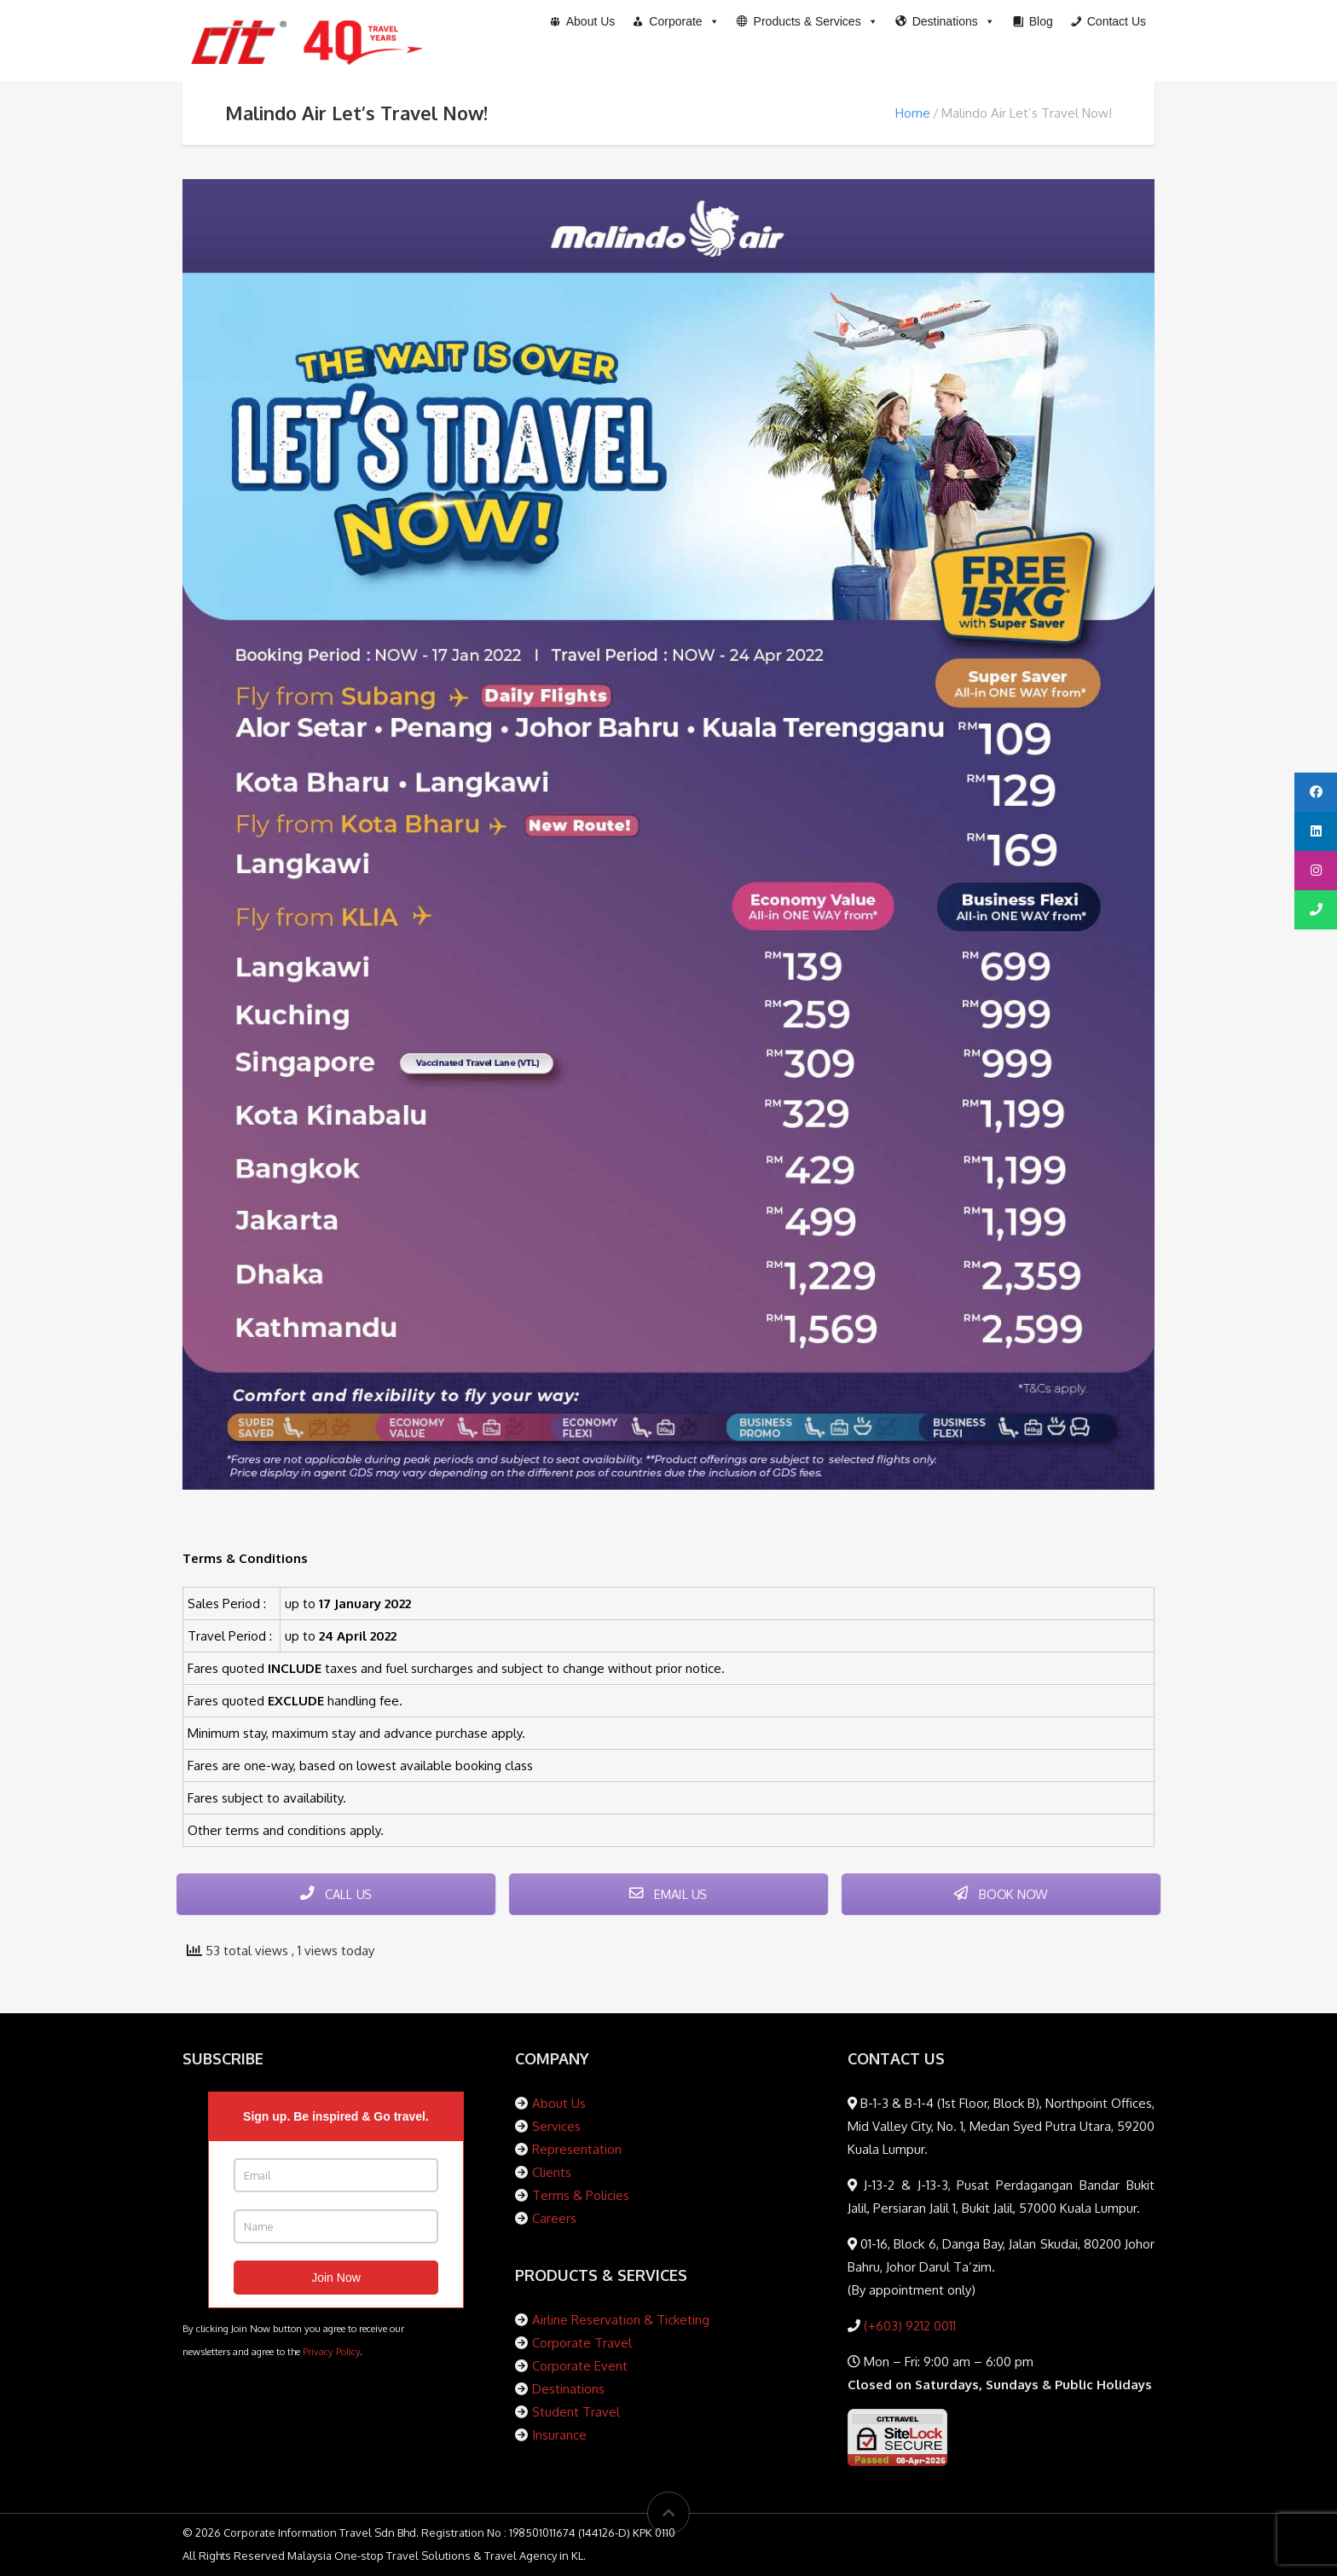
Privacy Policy (331, 2351)
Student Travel (576, 2412)
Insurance (559, 2435)
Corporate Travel (582, 2343)
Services (556, 2126)
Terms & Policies (580, 2195)
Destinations (568, 2389)
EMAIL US (668, 1894)
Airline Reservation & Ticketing (620, 2320)
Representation (577, 2149)
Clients (551, 2172)
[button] (807, 21)
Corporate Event (580, 2366)
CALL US (336, 1894)
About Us (559, 2103)
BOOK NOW (1001, 1894)
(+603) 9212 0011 (908, 2326)
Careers (554, 2218)
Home (912, 113)
